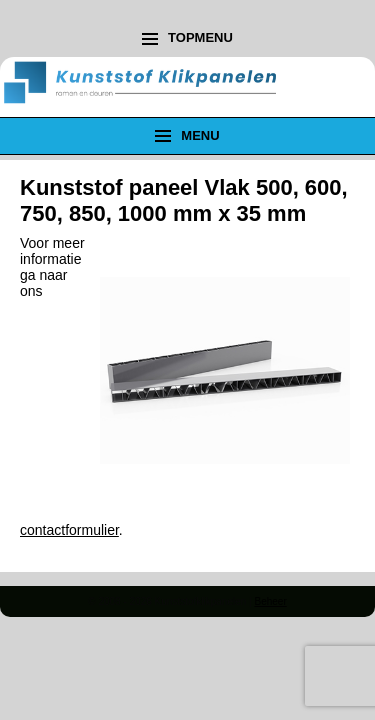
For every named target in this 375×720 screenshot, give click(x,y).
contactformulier (69, 530)
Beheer (270, 601)
